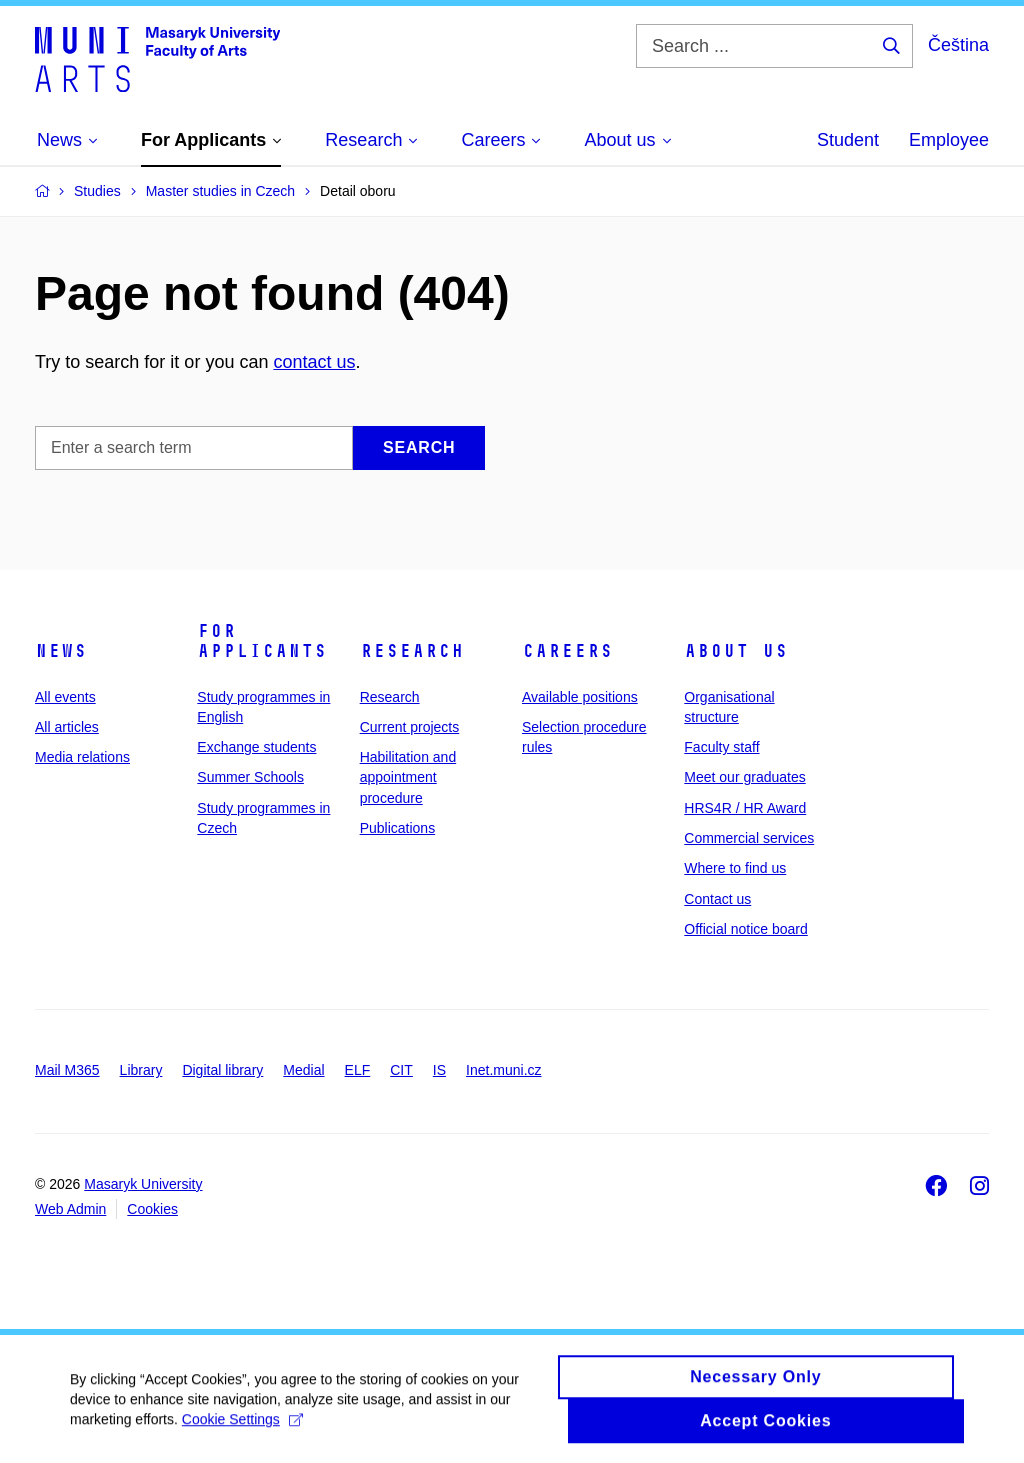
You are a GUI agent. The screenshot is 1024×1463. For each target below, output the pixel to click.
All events (65, 697)
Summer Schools (250, 777)
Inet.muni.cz (503, 1070)
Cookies (152, 1209)
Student (848, 140)
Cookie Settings (242, 1429)
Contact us (717, 899)
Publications (398, 828)
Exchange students (256, 747)
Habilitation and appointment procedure (408, 777)
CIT (401, 1070)
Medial (303, 1070)
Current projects (410, 727)
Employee (949, 140)
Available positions (580, 697)
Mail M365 (67, 1070)
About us (736, 651)
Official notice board (745, 929)
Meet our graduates (744, 777)
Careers (567, 651)
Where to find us (735, 868)
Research (412, 651)
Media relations (82, 757)
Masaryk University (143, 1184)
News (61, 651)
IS (439, 1070)
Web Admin (70, 1209)
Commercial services (749, 838)
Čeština (958, 45)
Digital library (222, 1070)
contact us (314, 362)
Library (141, 1070)
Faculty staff (721, 747)
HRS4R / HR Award (745, 808)
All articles (67, 727)
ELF (358, 1070)
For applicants (262, 641)
